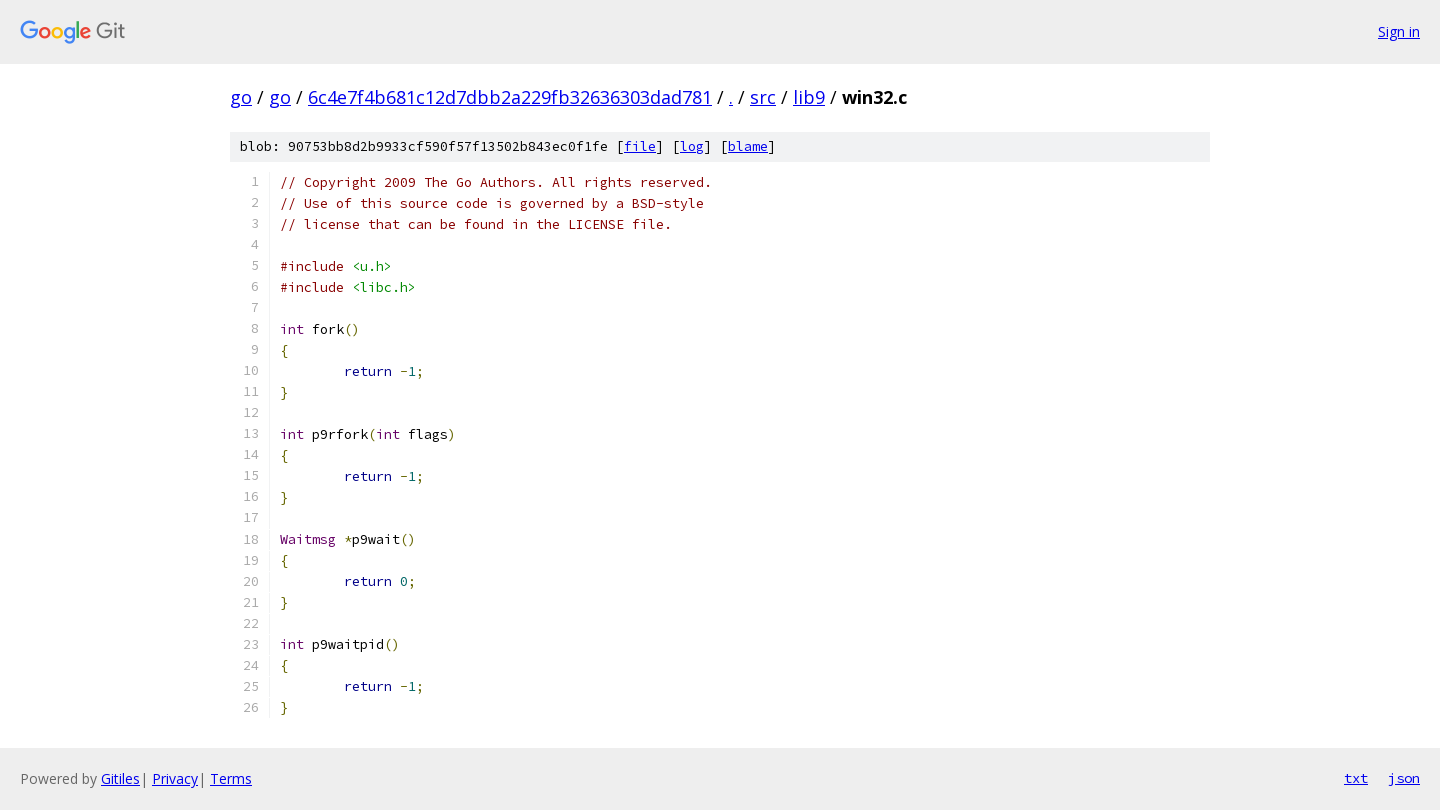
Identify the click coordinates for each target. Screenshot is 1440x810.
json (1404, 778)
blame (748, 146)
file (640, 146)
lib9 (809, 97)
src (763, 97)
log (692, 146)
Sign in (1399, 31)
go (241, 97)
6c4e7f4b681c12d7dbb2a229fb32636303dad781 (510, 97)
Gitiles (120, 778)
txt (1356, 778)
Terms (231, 778)
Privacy (175, 778)
